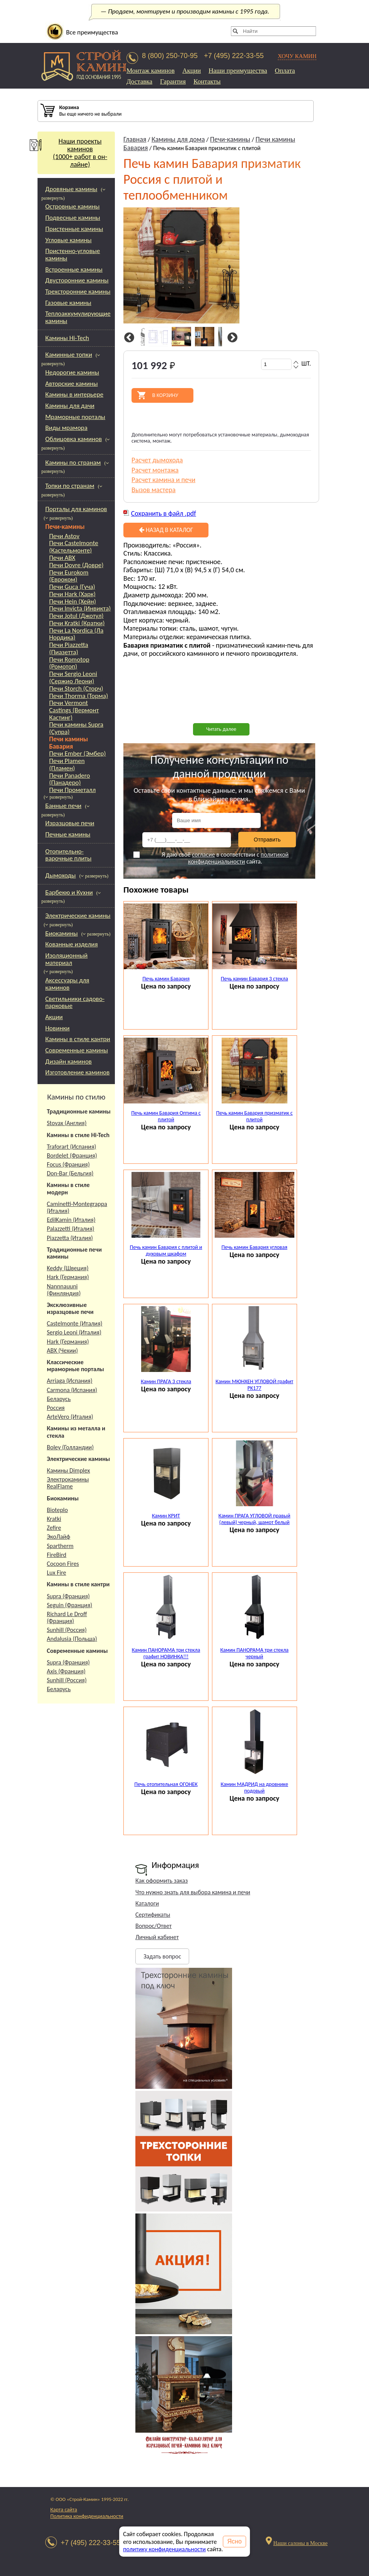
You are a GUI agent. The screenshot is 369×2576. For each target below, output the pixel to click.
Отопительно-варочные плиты (68, 855)
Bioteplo (57, 1510)
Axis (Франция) (66, 1671)
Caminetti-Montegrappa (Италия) (77, 1207)
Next (231, 338)
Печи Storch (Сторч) (76, 689)
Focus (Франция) (68, 1164)
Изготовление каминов (77, 1072)
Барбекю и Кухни (69, 892)
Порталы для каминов (76, 509)
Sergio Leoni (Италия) (74, 1332)
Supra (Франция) (68, 1596)
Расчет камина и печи (163, 480)
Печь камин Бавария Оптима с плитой (166, 1116)
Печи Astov (64, 536)
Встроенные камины (73, 269)
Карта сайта (63, 2509)
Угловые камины (68, 240)
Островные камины (72, 206)
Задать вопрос (162, 1956)
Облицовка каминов (73, 439)
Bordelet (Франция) (72, 1155)
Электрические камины (78, 916)
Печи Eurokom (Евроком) (69, 576)
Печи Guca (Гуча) (72, 587)
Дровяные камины (71, 189)
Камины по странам (73, 462)
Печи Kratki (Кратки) (77, 623)
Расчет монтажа (155, 470)
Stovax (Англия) (67, 1123)
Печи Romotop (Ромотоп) (69, 663)
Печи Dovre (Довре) (76, 565)
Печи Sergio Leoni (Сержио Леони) (73, 678)
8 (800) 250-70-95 (170, 56)
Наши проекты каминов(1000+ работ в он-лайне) (72, 152)
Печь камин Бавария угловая (254, 1247)
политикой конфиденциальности (238, 858)
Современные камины (76, 1050)
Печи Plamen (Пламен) (67, 765)
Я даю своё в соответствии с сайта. (211, 858)
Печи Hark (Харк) (72, 594)
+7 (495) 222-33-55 (234, 56)
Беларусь (59, 1399)
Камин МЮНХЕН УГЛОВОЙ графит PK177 (254, 1384)
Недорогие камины (72, 372)
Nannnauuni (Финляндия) (64, 1290)
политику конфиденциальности (164, 2549)
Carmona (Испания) (72, 1390)
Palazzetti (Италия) (70, 1228)
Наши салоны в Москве (300, 2543)
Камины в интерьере (74, 394)
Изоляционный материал (66, 959)
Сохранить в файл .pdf (163, 513)
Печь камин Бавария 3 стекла (254, 978)
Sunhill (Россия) (67, 1630)
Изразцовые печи (69, 823)
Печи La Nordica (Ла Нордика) (76, 634)
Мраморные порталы (75, 417)
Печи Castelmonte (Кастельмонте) (73, 547)
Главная (134, 139)
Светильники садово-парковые (74, 1002)
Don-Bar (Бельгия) (70, 1173)
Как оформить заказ (161, 1880)
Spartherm (60, 1546)
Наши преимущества (237, 70)
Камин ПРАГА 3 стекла (166, 1381)
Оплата (285, 70)
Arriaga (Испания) (69, 1380)
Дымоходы (60, 875)
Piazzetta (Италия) (70, 1238)
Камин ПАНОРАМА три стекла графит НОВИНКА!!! (166, 1653)
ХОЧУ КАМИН (297, 56)
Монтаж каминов (150, 70)
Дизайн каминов (68, 1061)
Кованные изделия (71, 944)
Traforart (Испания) (71, 1146)
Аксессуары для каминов (67, 984)
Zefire (54, 1527)
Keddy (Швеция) (68, 1268)
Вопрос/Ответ (153, 1925)
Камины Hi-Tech (67, 338)
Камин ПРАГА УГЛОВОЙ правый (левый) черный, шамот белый (254, 1519)
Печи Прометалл (72, 790)
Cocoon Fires (63, 1563)
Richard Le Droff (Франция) (67, 1617)
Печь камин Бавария (166, 978)
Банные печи (63, 806)
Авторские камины (71, 384)
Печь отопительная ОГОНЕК (166, 1784)
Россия (56, 1407)
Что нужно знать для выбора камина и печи (192, 1892)
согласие (203, 854)
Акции (192, 70)
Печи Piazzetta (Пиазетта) (68, 648)
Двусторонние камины (77, 280)
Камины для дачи (69, 406)
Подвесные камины (72, 218)
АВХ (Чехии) (62, 1350)
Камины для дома (178, 139)
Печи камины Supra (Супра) (76, 728)
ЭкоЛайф (58, 1536)
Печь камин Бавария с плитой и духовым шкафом (166, 1250)
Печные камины (68, 834)
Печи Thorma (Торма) (78, 696)
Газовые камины (68, 303)
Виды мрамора (66, 428)
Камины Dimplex (68, 1470)
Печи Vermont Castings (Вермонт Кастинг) (74, 710)
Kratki (54, 1518)
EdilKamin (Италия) (71, 1219)
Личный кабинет (157, 1937)
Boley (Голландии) (70, 1447)
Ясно (234, 2541)
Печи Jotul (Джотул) (76, 616)
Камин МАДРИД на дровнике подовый (254, 1787)
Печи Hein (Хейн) (72, 602)
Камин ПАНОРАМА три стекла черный (254, 1653)
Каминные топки (68, 355)
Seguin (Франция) (69, 1605)
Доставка (139, 81)
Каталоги (147, 1903)
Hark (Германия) (68, 1277)
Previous (127, 338)
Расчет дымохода (157, 460)
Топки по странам (69, 486)
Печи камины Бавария (68, 743)
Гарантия (173, 81)
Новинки (57, 1028)
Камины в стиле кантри (77, 1039)
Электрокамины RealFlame (68, 1483)
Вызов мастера (154, 490)
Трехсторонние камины (77, 291)
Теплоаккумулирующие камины (78, 317)
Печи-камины (65, 527)
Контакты (206, 81)
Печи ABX (62, 558)
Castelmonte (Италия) (74, 1323)
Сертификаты (152, 1914)
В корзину (165, 395)
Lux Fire (56, 1572)
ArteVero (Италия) (70, 1416)
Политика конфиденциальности (86, 2516)
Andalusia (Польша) (72, 1638)
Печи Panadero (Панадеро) (69, 779)
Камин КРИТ (166, 1515)
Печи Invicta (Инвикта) (80, 608)
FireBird (57, 1554)
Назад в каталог (166, 530)
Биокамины (61, 933)
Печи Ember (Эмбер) (77, 754)
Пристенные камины (74, 229)
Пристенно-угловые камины (72, 254)
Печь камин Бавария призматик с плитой (254, 1116)
